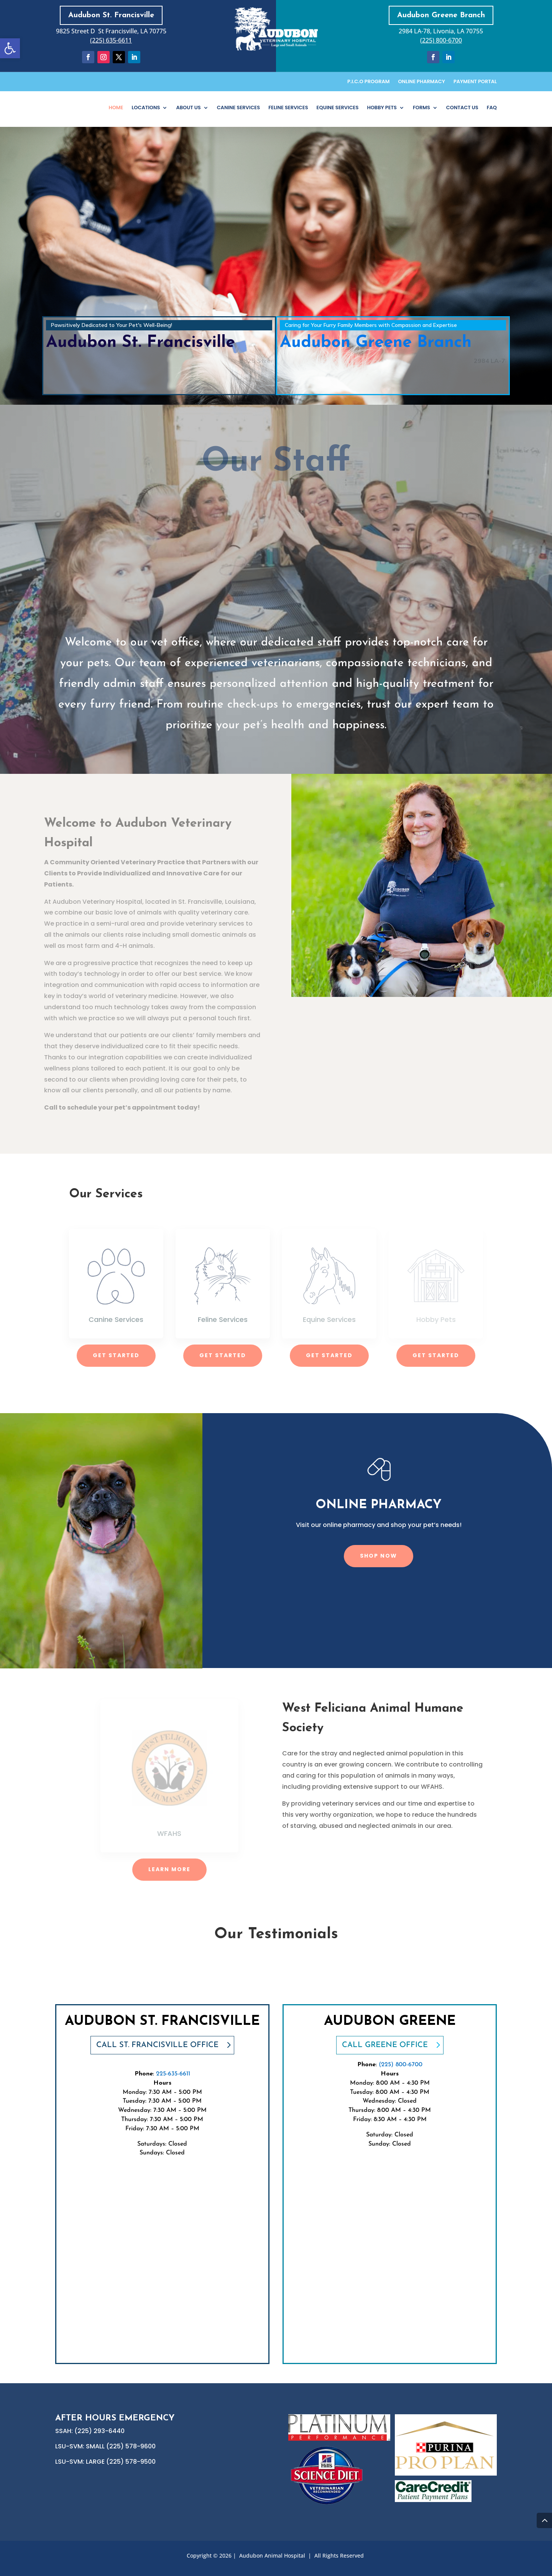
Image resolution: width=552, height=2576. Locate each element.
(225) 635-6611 (111, 40)
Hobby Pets (382, 108)
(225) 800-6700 (441, 40)
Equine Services (338, 108)
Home (115, 108)
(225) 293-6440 (99, 2431)
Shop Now (378, 1556)
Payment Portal (475, 82)
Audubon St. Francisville (111, 15)
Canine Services (238, 108)
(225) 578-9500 (131, 2461)
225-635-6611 (173, 2074)
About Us (188, 108)
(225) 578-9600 (131, 2446)
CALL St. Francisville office (157, 2045)
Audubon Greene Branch (441, 15)
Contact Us (462, 108)
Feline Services (288, 108)
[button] (10, 48)
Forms (421, 108)
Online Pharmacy (421, 82)
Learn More (169, 1869)
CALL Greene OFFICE (385, 2045)
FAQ (492, 108)
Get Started (116, 1355)
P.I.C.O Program (368, 82)
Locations (145, 108)
